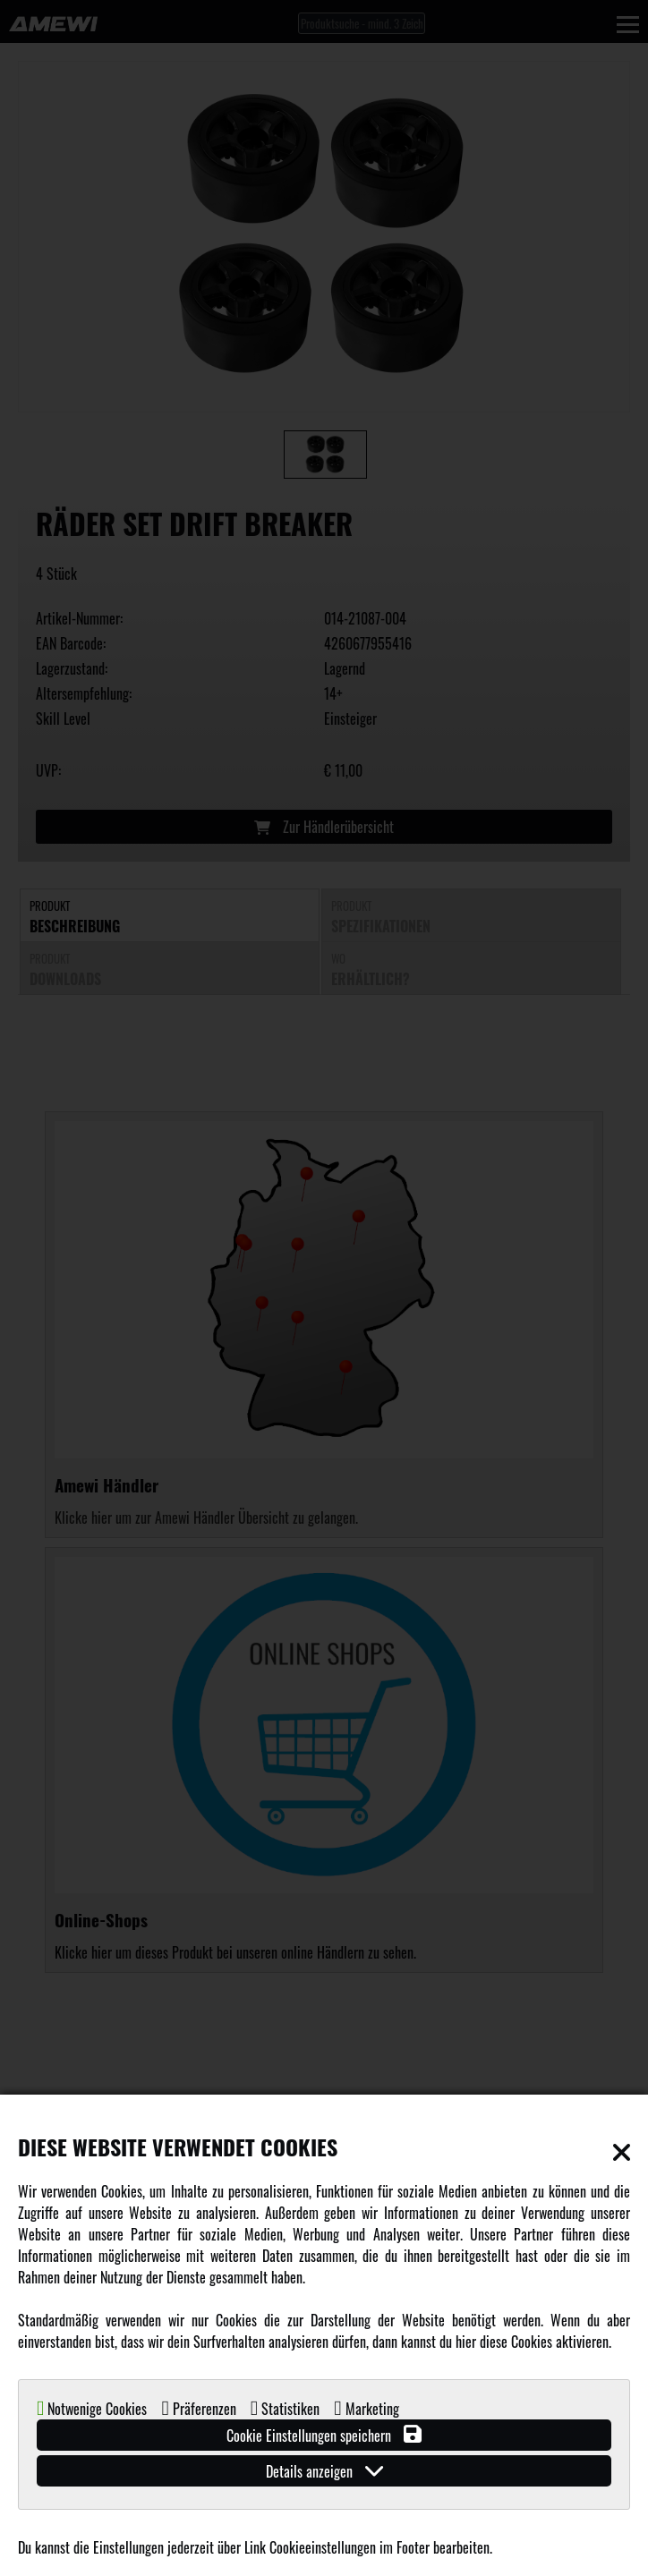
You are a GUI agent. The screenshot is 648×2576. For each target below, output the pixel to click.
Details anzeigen (324, 2471)
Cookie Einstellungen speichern (324, 2435)
